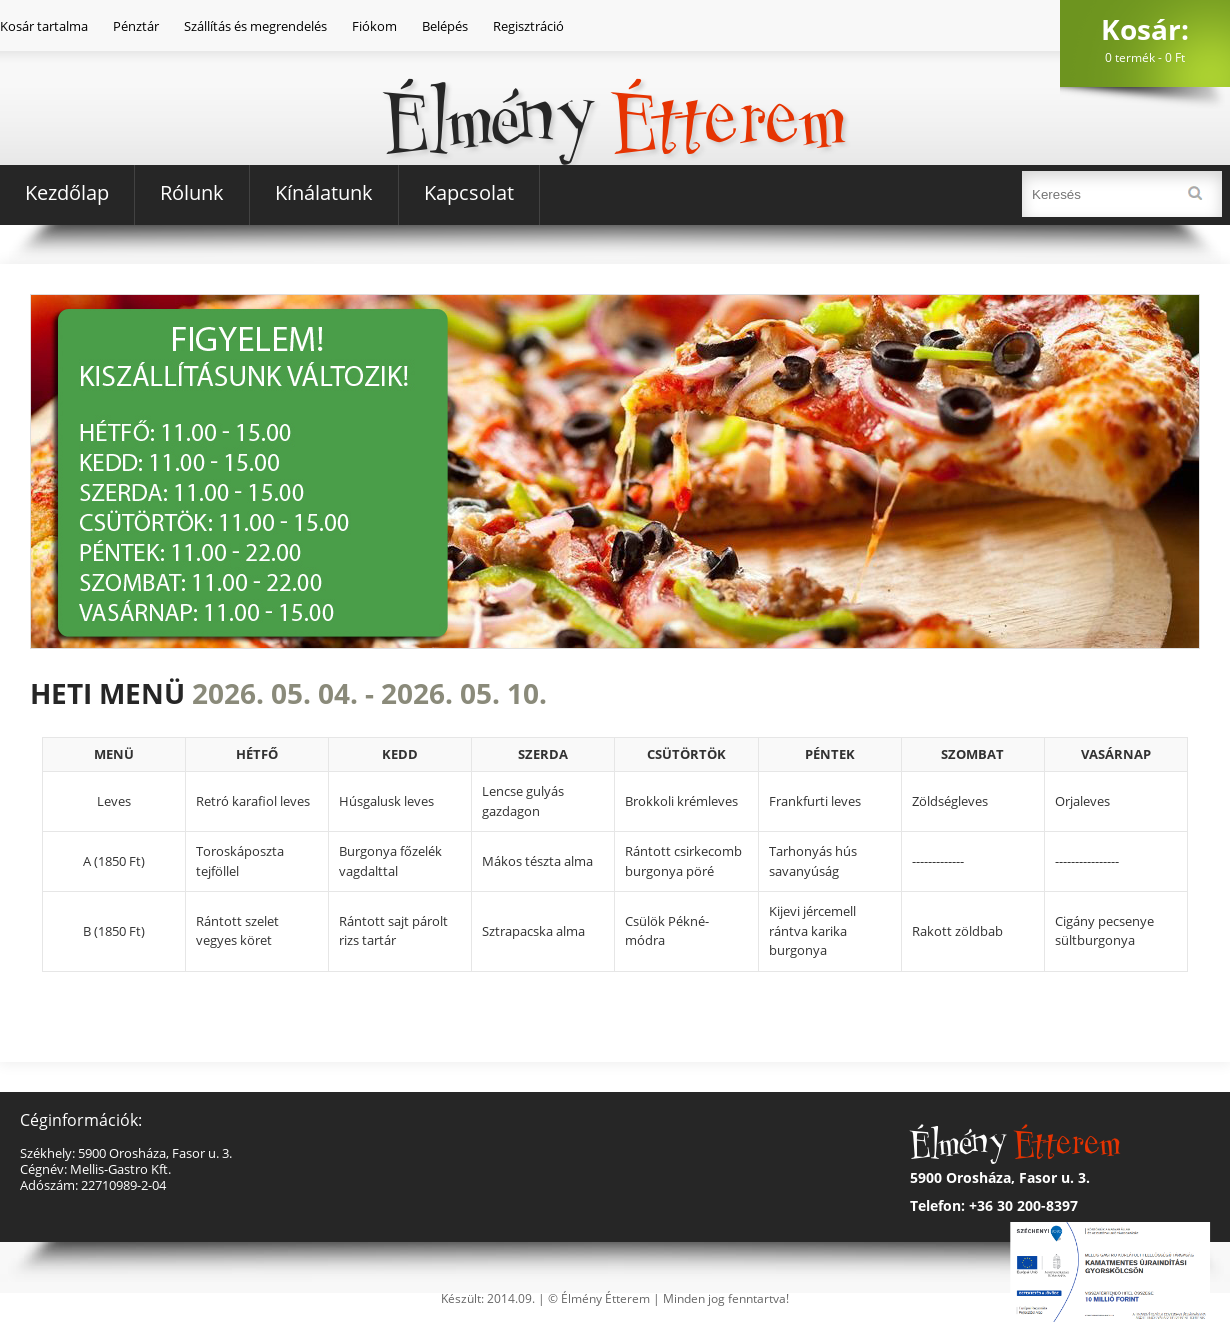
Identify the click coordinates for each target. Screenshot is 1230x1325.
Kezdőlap (67, 192)
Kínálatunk (324, 192)
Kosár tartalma (44, 26)
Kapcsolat (469, 192)
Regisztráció (528, 26)
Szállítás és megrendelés (255, 26)
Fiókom (374, 26)
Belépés (445, 26)
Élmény (615, 88)
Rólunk (192, 192)
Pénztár (136, 26)
